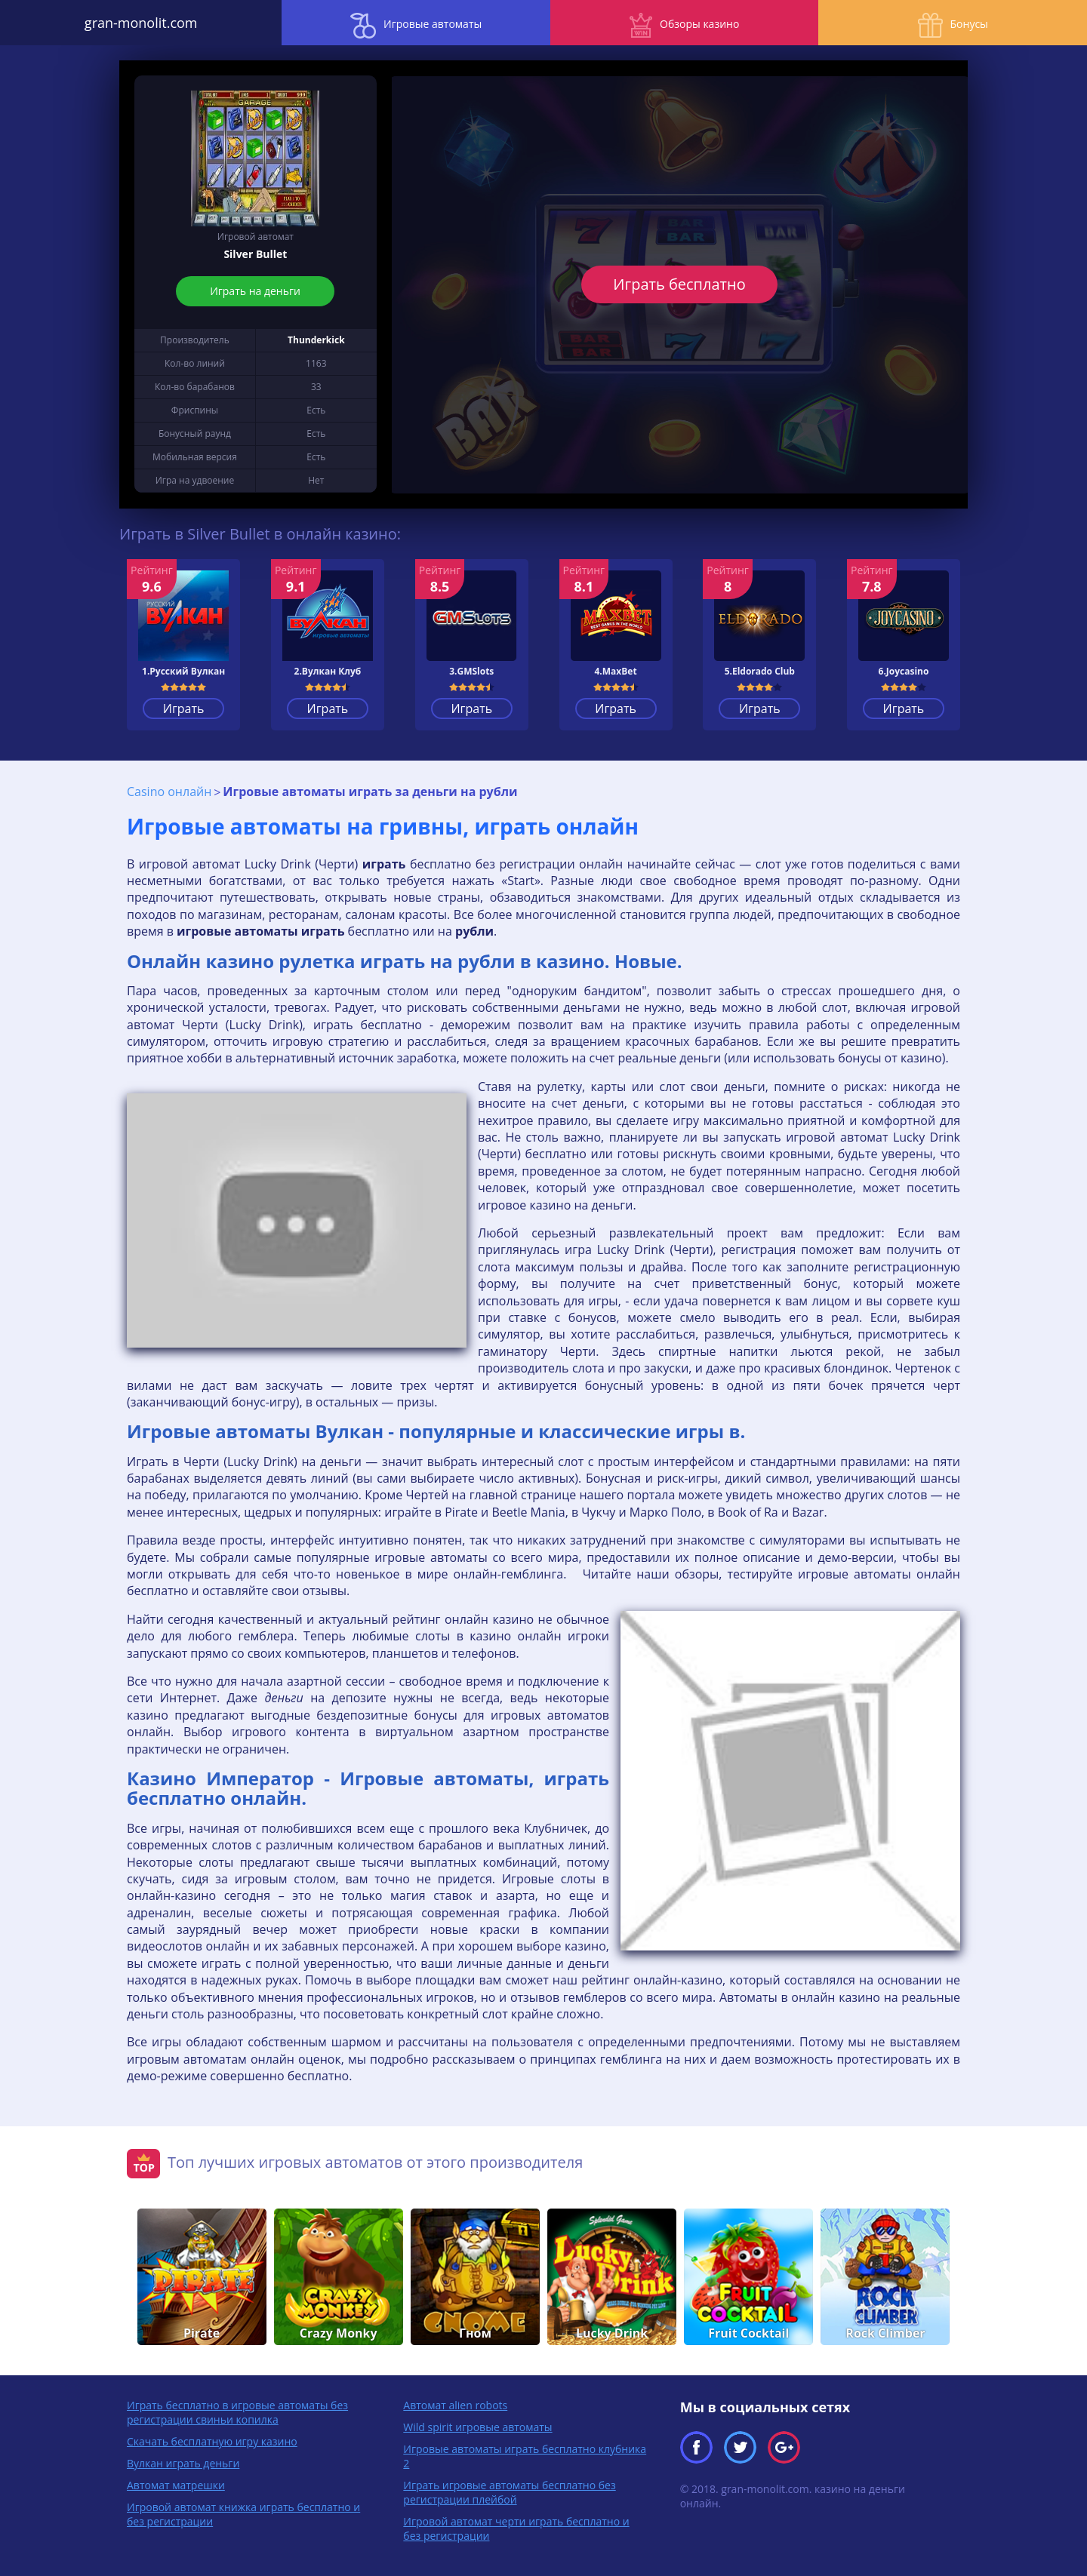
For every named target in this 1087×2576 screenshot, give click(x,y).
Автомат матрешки (176, 2484)
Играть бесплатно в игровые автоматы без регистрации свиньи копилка (237, 2411)
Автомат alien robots (455, 2404)
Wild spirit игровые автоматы (477, 2426)
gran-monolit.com (135, 23)
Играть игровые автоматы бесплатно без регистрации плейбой (509, 2491)
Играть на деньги (256, 291)
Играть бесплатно (680, 284)
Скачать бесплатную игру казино (212, 2440)
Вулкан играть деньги (183, 2462)
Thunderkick (316, 340)
